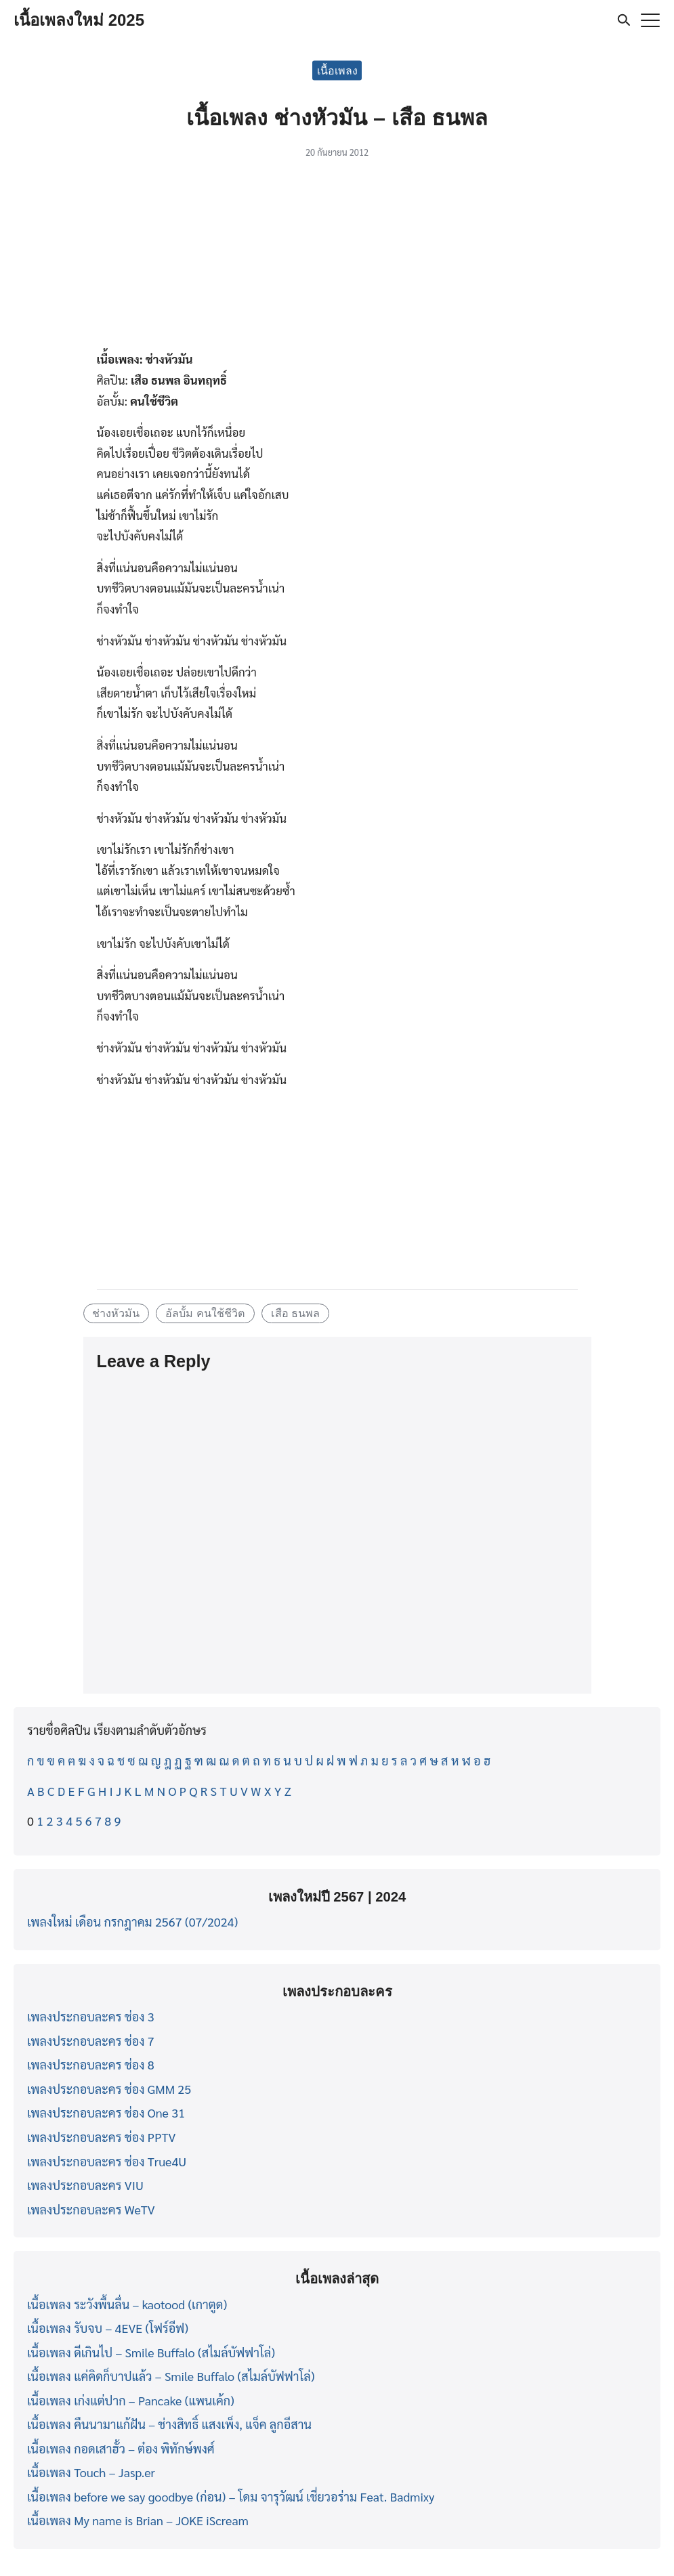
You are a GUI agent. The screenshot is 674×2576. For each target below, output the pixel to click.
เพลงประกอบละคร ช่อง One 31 (106, 2112)
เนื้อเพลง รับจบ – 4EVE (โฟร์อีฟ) (107, 2328)
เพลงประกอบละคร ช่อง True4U (106, 2161)
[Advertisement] (337, 258)
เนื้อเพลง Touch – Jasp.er (91, 2472)
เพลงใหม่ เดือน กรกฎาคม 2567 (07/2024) (132, 1921)
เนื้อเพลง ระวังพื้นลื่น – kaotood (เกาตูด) (127, 2304)
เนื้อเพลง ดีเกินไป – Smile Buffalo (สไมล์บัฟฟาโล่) (151, 2352)
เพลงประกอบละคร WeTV (91, 2209)
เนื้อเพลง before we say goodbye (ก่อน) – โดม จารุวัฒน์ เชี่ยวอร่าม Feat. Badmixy (230, 2496)
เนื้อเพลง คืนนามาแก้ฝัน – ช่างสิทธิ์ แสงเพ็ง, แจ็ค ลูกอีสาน (169, 2424)
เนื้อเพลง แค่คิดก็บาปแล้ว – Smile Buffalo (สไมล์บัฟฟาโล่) (170, 2376)
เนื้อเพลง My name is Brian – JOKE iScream (138, 2520)
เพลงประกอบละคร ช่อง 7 (90, 2040)
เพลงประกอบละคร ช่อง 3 (90, 2016)
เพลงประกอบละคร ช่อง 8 (90, 2064)
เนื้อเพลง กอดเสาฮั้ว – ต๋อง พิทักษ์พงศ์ (121, 2448)
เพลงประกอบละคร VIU (85, 2185)
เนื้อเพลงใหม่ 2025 (79, 20)
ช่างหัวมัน (116, 1313)
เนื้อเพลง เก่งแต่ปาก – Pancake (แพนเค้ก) (130, 2400)
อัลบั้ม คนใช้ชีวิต (205, 1313)
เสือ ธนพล (295, 1313)
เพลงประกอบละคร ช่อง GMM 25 (109, 2089)
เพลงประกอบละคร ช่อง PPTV (101, 2137)
